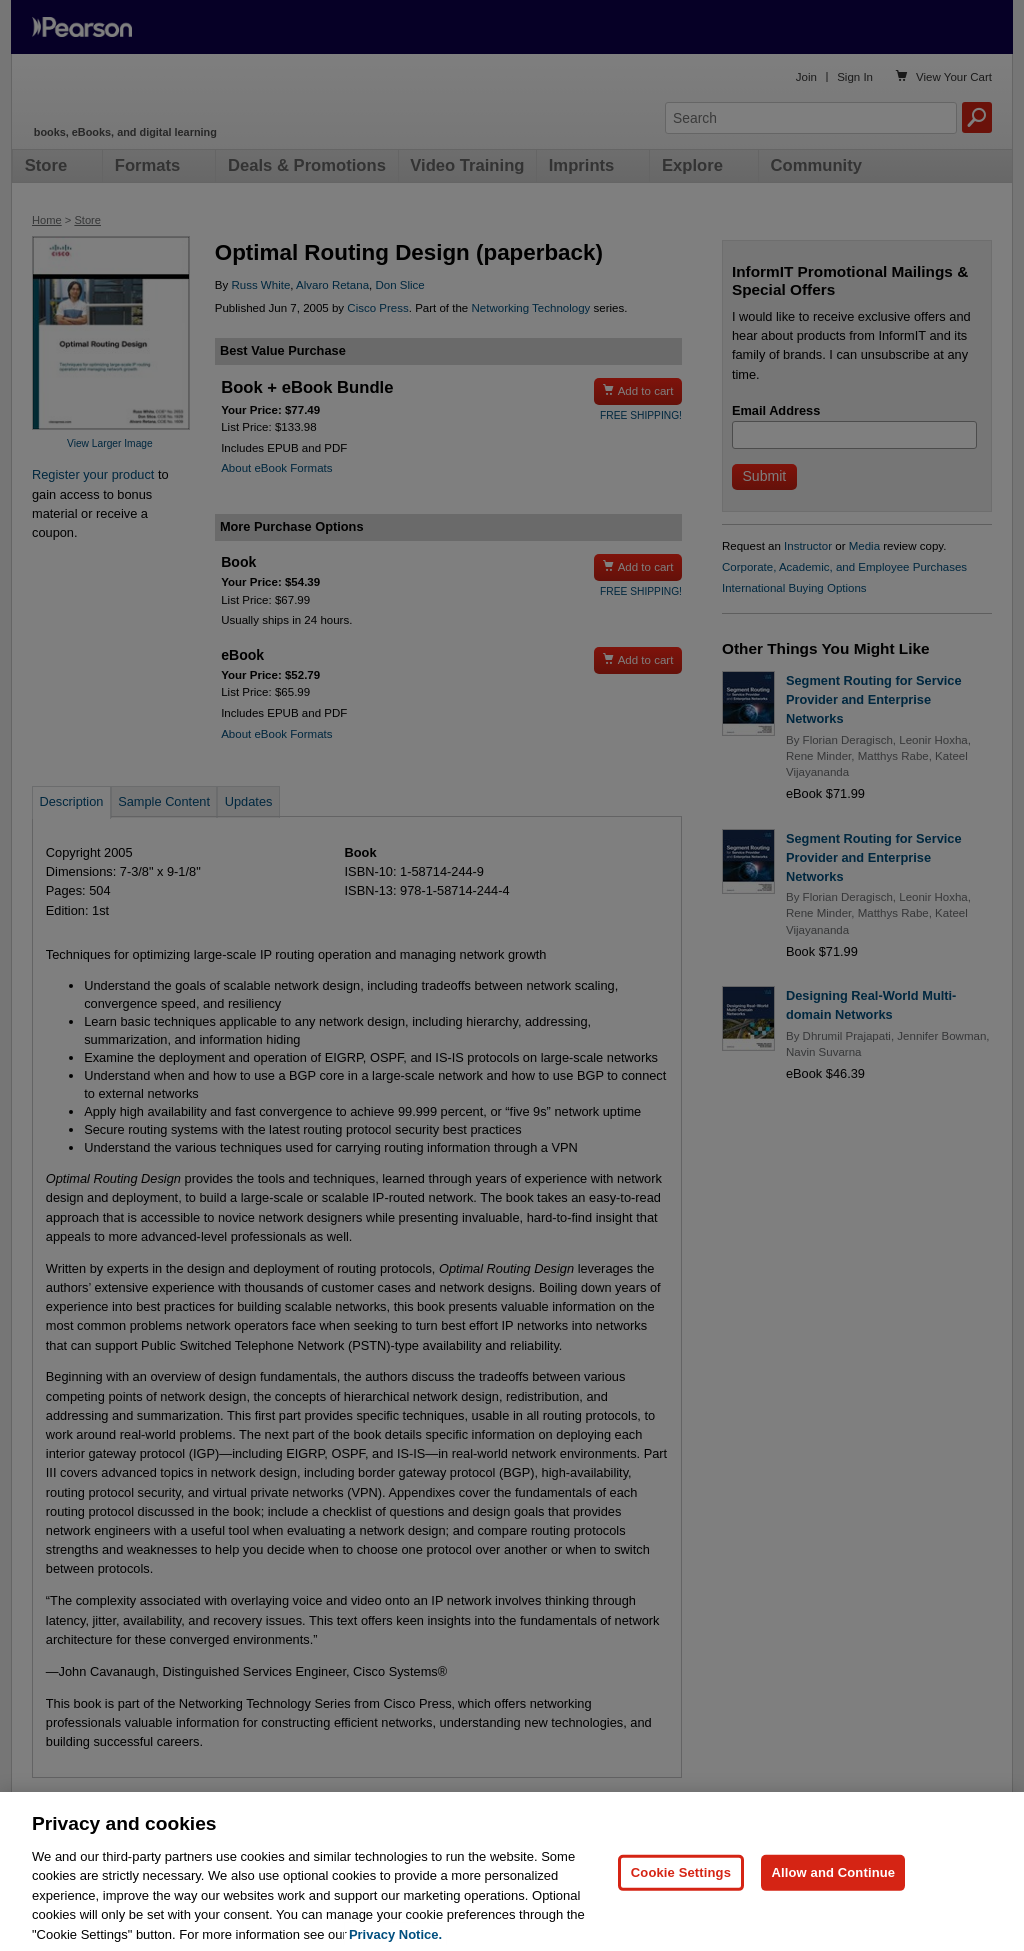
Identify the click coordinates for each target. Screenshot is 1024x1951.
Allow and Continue (833, 1893)
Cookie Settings (681, 1893)
